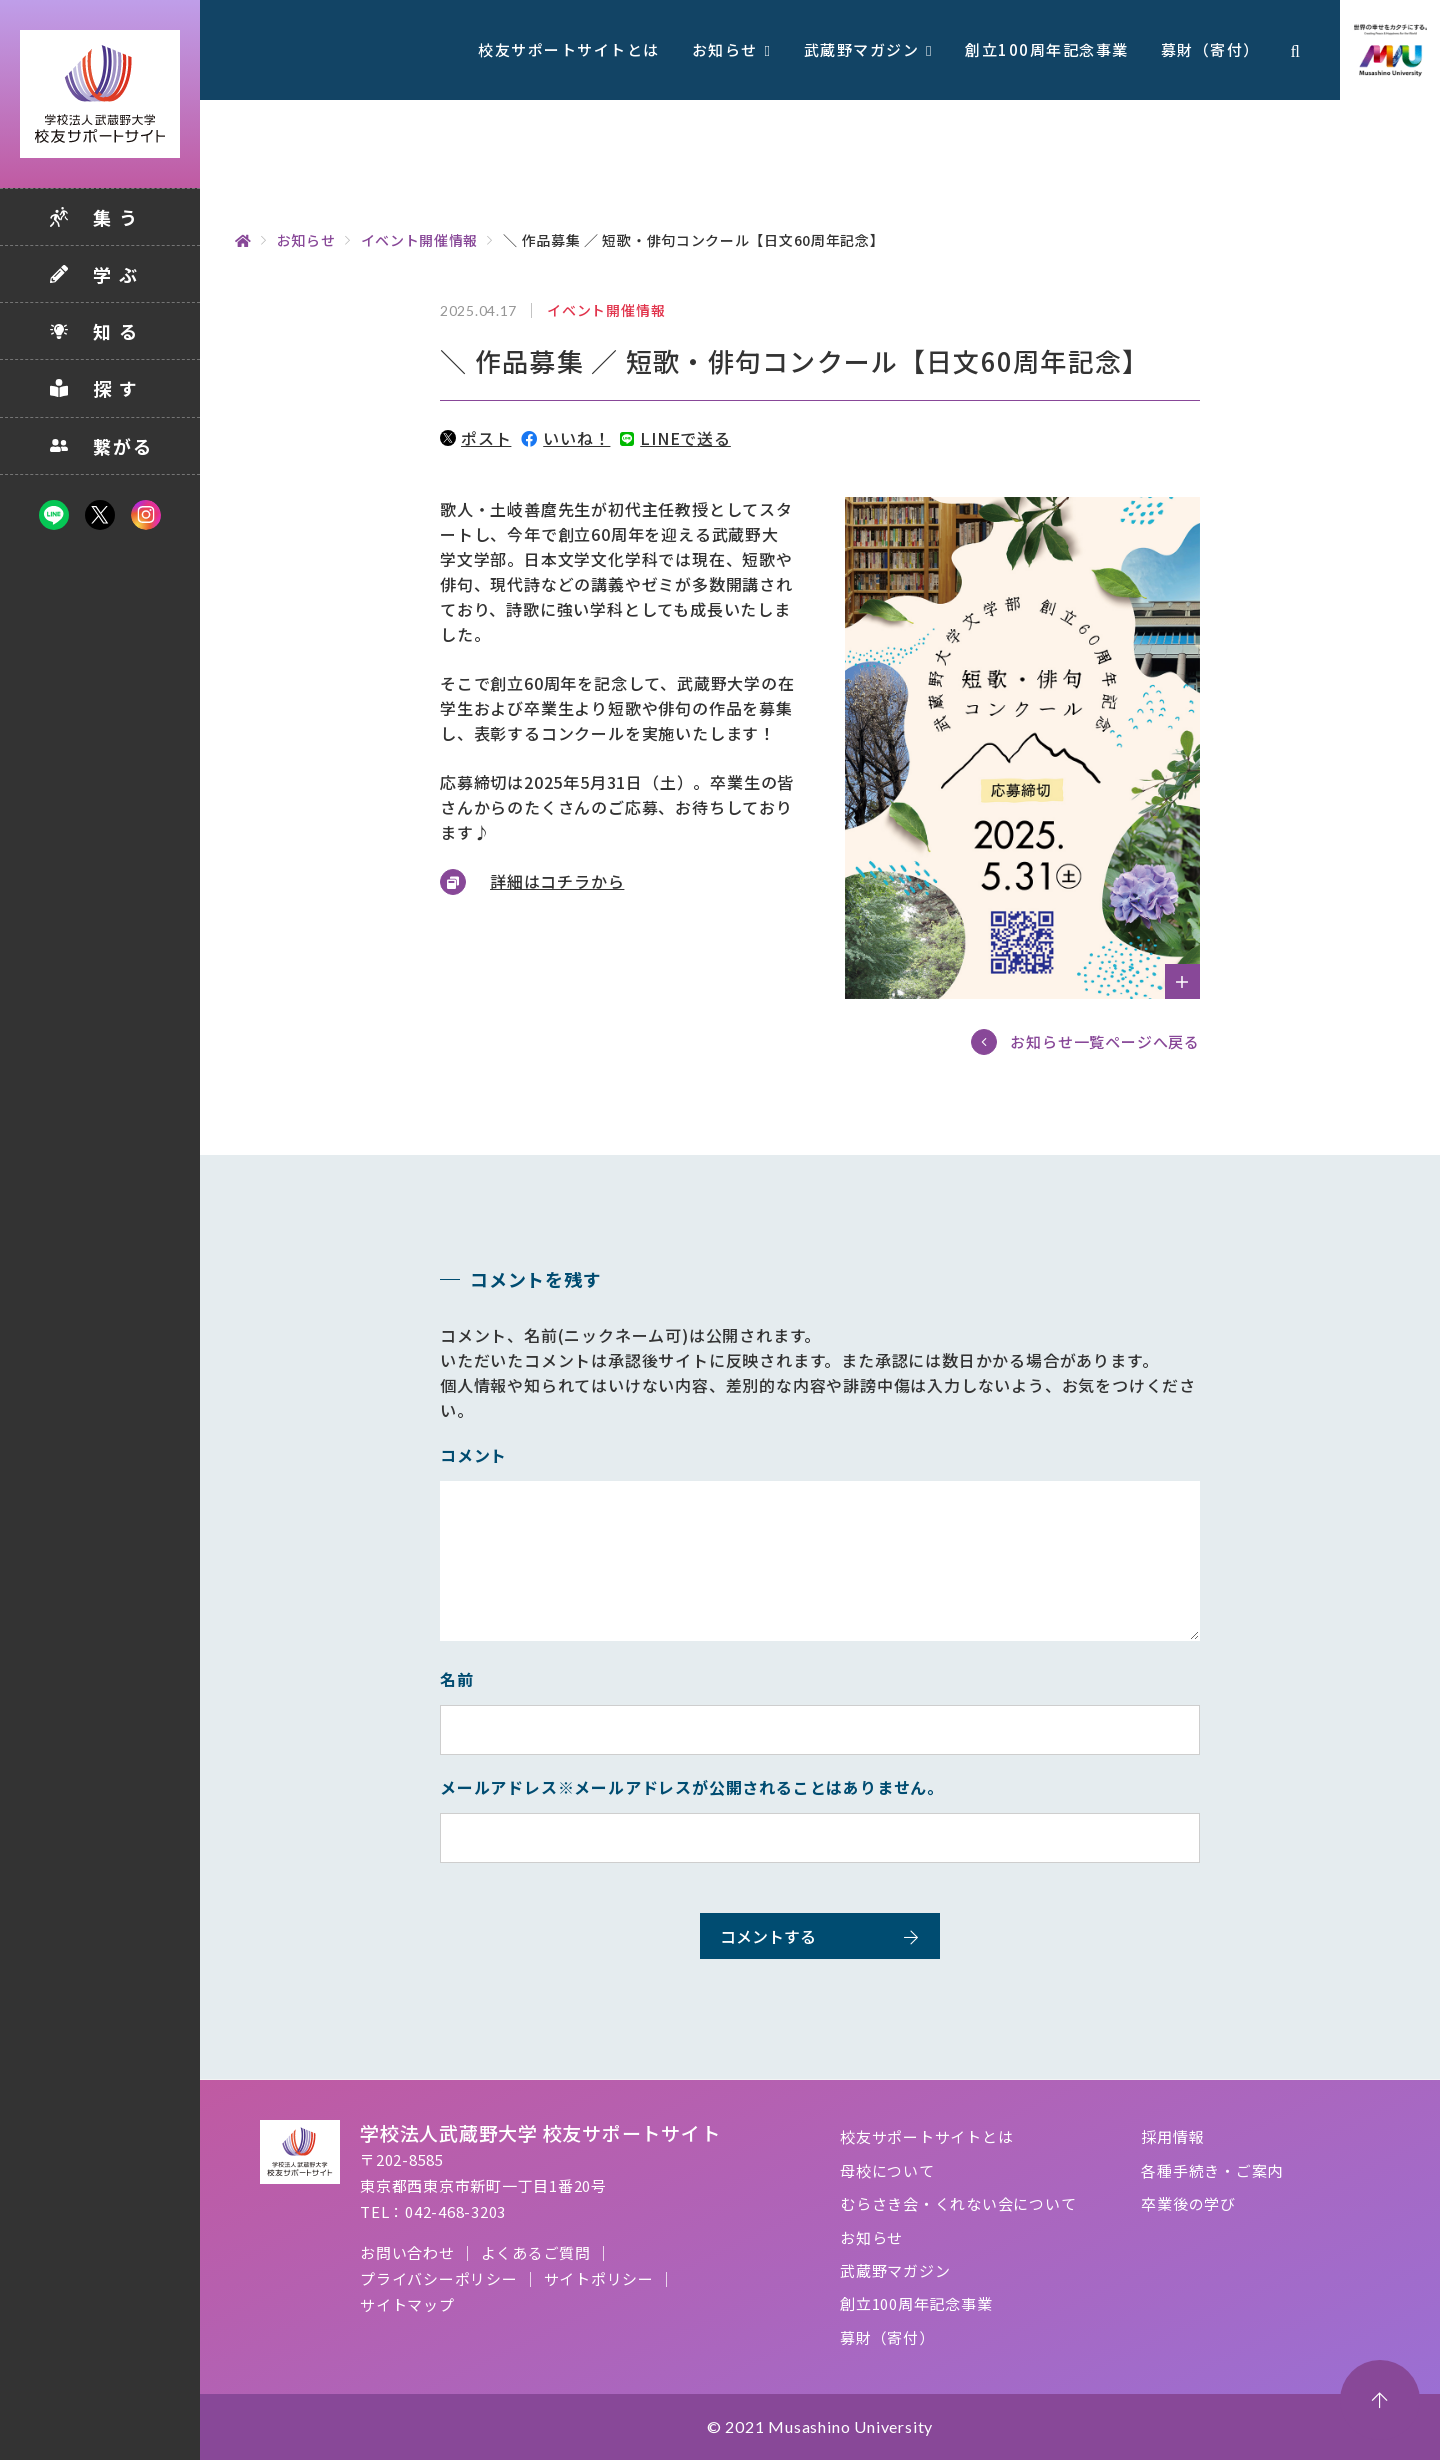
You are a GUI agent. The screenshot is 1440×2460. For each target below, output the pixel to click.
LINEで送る (675, 438)
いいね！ (565, 438)
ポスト (475, 438)
